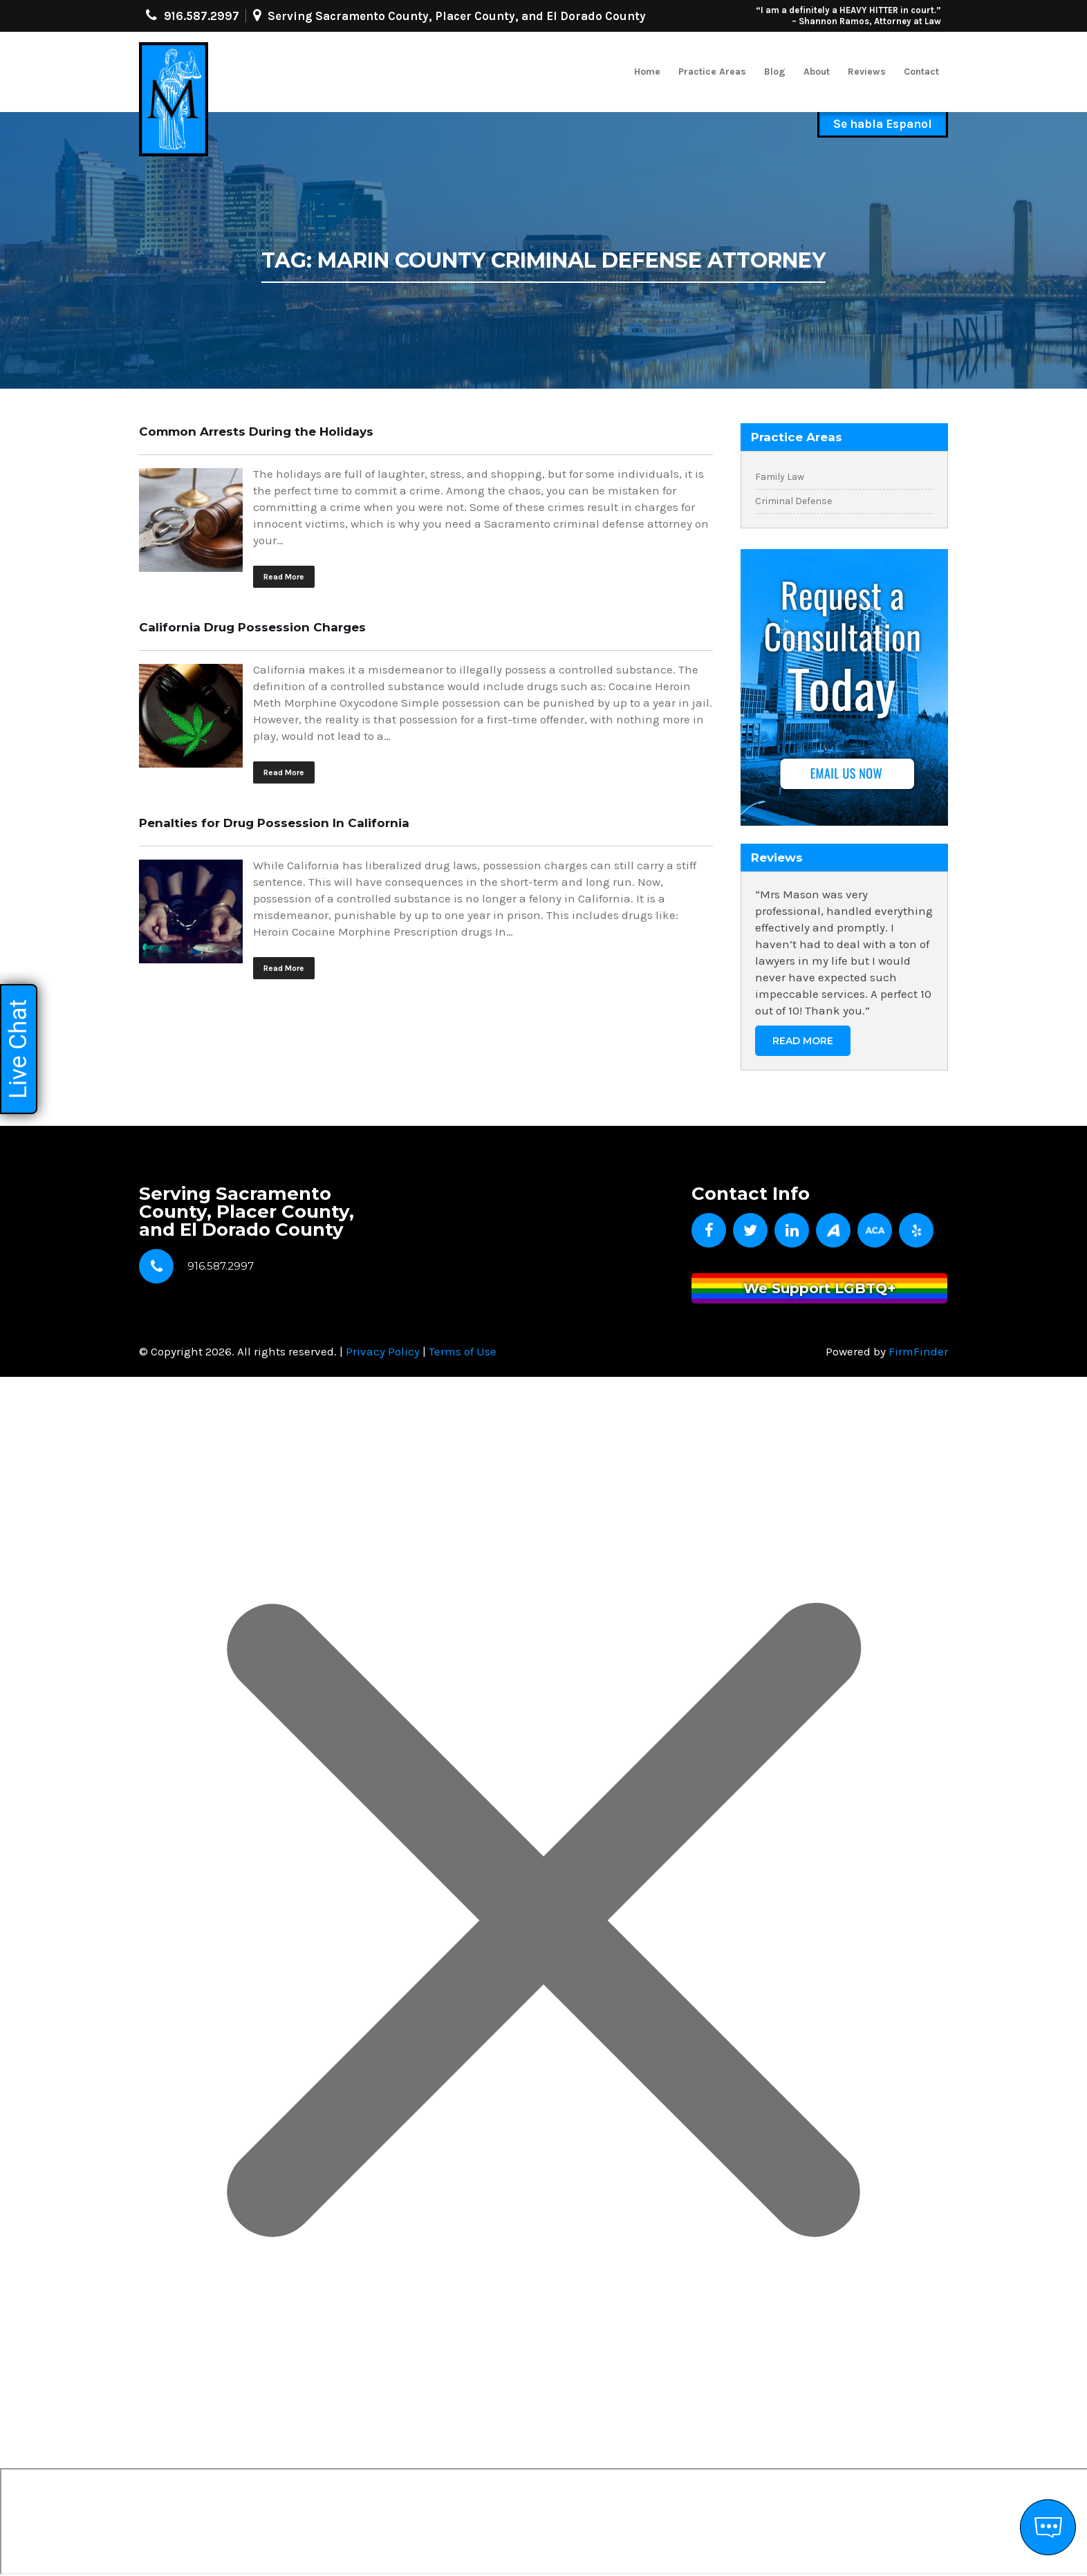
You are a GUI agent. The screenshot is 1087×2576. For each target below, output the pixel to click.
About (816, 71)
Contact (921, 71)
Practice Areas (712, 71)
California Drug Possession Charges (252, 627)
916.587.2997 (201, 16)
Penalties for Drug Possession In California (274, 823)
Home (647, 71)
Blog (775, 71)
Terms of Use (462, 1351)
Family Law (779, 477)
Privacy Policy (383, 1351)
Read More (283, 577)
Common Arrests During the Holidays (256, 431)
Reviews (867, 71)
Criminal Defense (793, 501)
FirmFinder (918, 1351)
